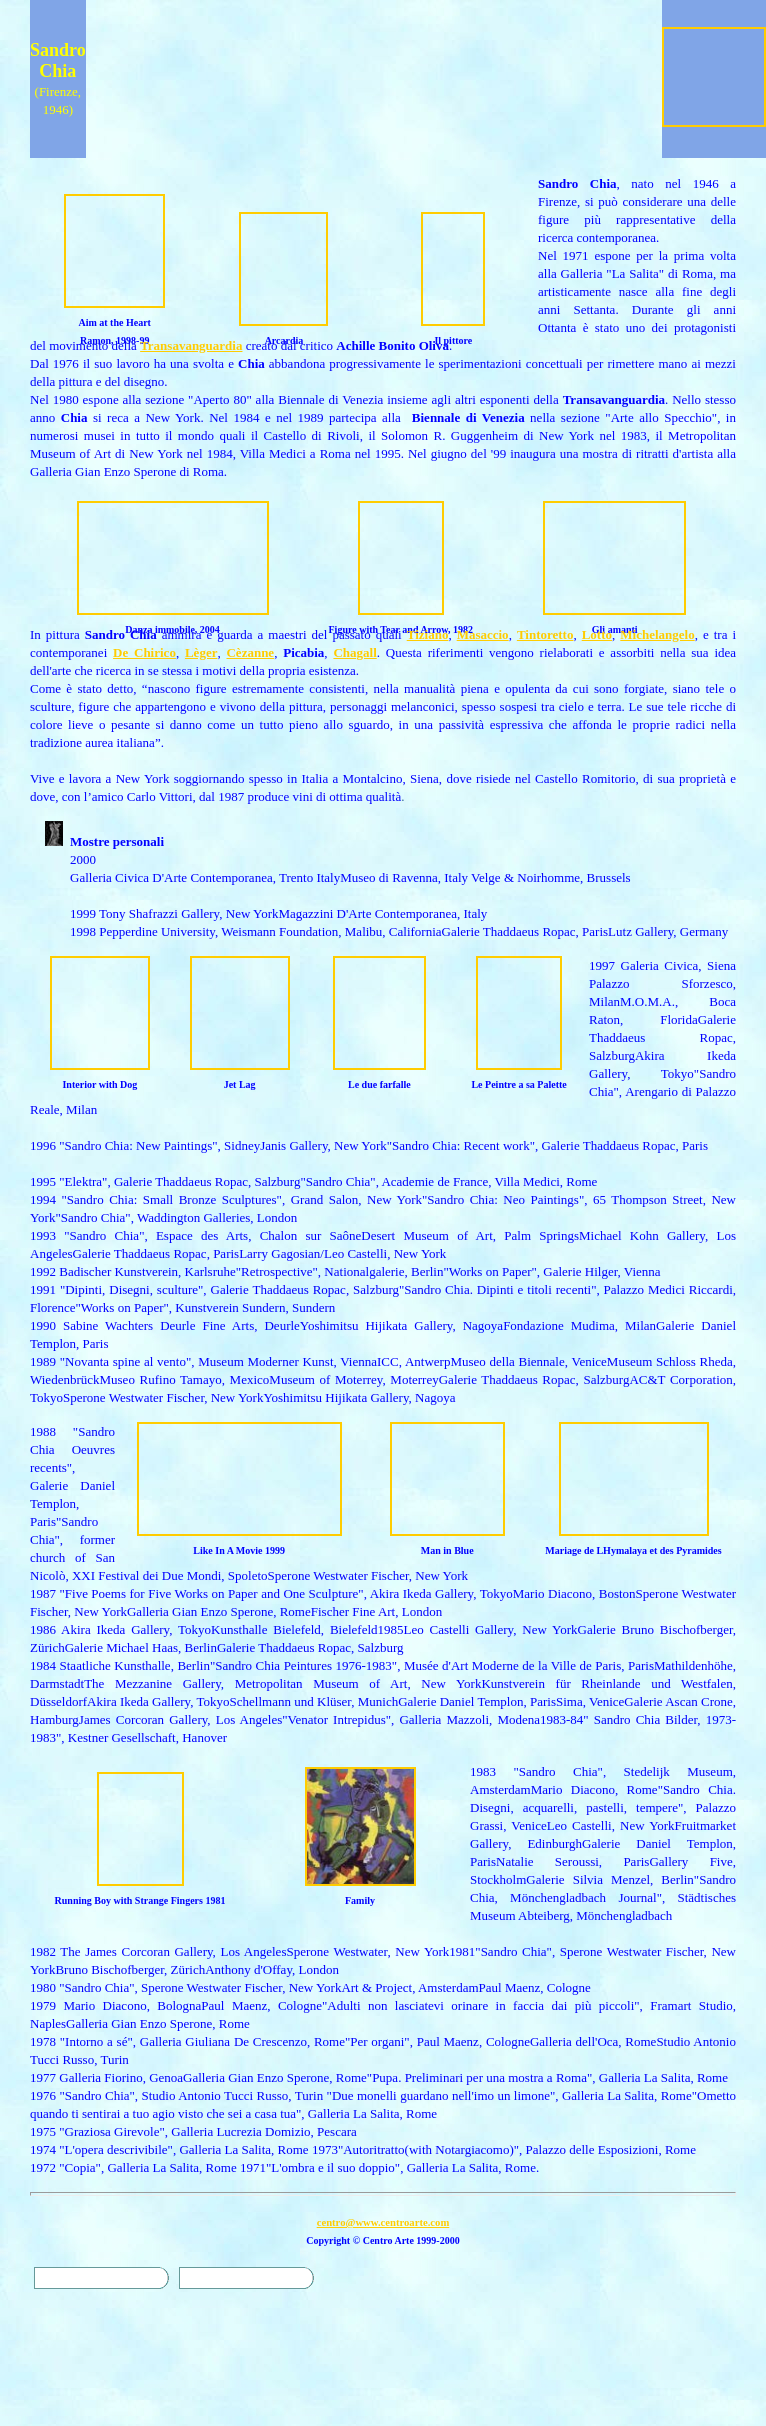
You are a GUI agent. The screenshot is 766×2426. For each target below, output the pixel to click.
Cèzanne (250, 652)
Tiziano (428, 634)
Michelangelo (657, 634)
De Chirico (144, 652)
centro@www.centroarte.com (383, 2222)
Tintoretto (545, 634)
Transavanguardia (191, 345)
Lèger (201, 652)
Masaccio (483, 634)
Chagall (354, 652)
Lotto (597, 634)
